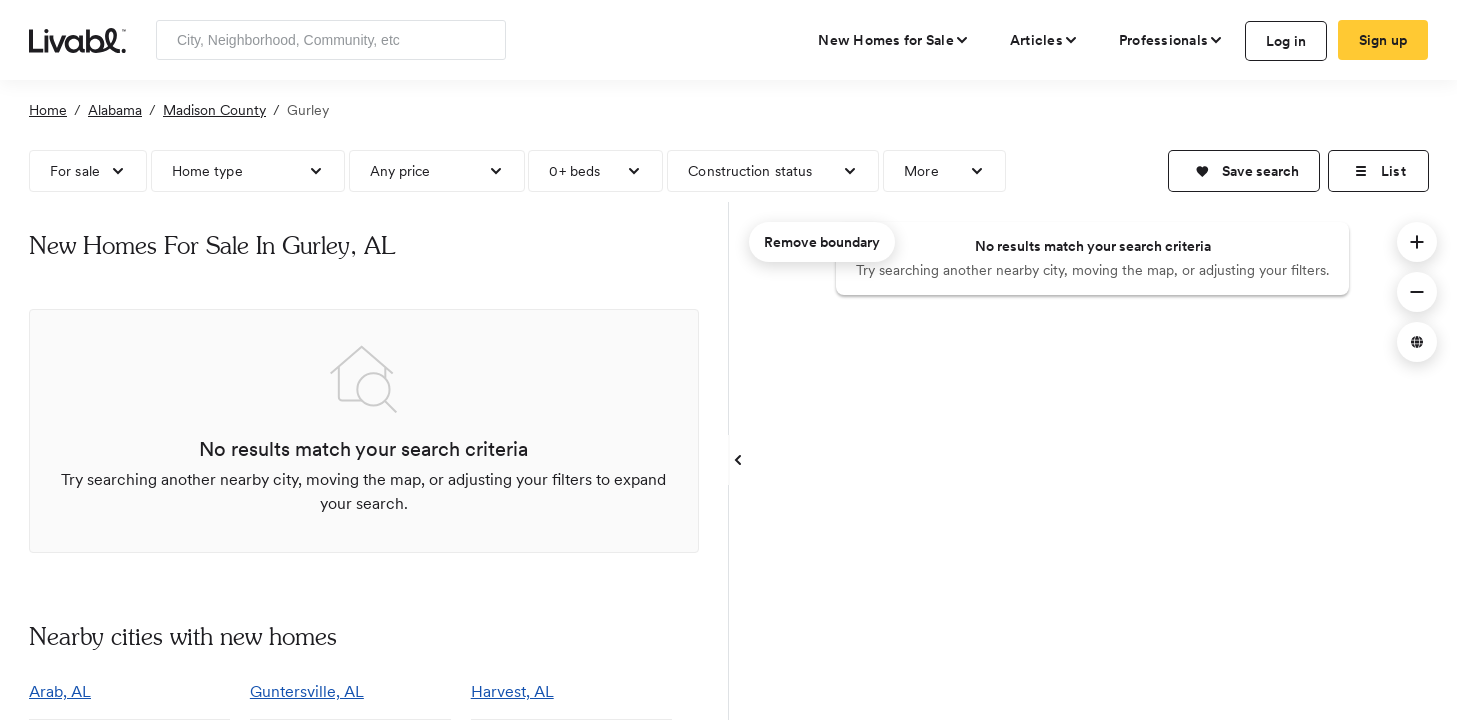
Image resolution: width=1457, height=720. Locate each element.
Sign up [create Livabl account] (1383, 40)
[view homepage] (77, 39)
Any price (400, 171)
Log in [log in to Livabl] (1286, 41)
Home (48, 110)
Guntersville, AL (307, 691)
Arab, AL (60, 691)
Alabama (115, 110)
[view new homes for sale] (894, 40)
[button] (1244, 171)
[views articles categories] (1044, 40)
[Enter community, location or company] (331, 40)
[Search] (483, 40)
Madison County (214, 110)
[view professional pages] (1171, 40)
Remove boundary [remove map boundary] (822, 242)
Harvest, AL (512, 691)
